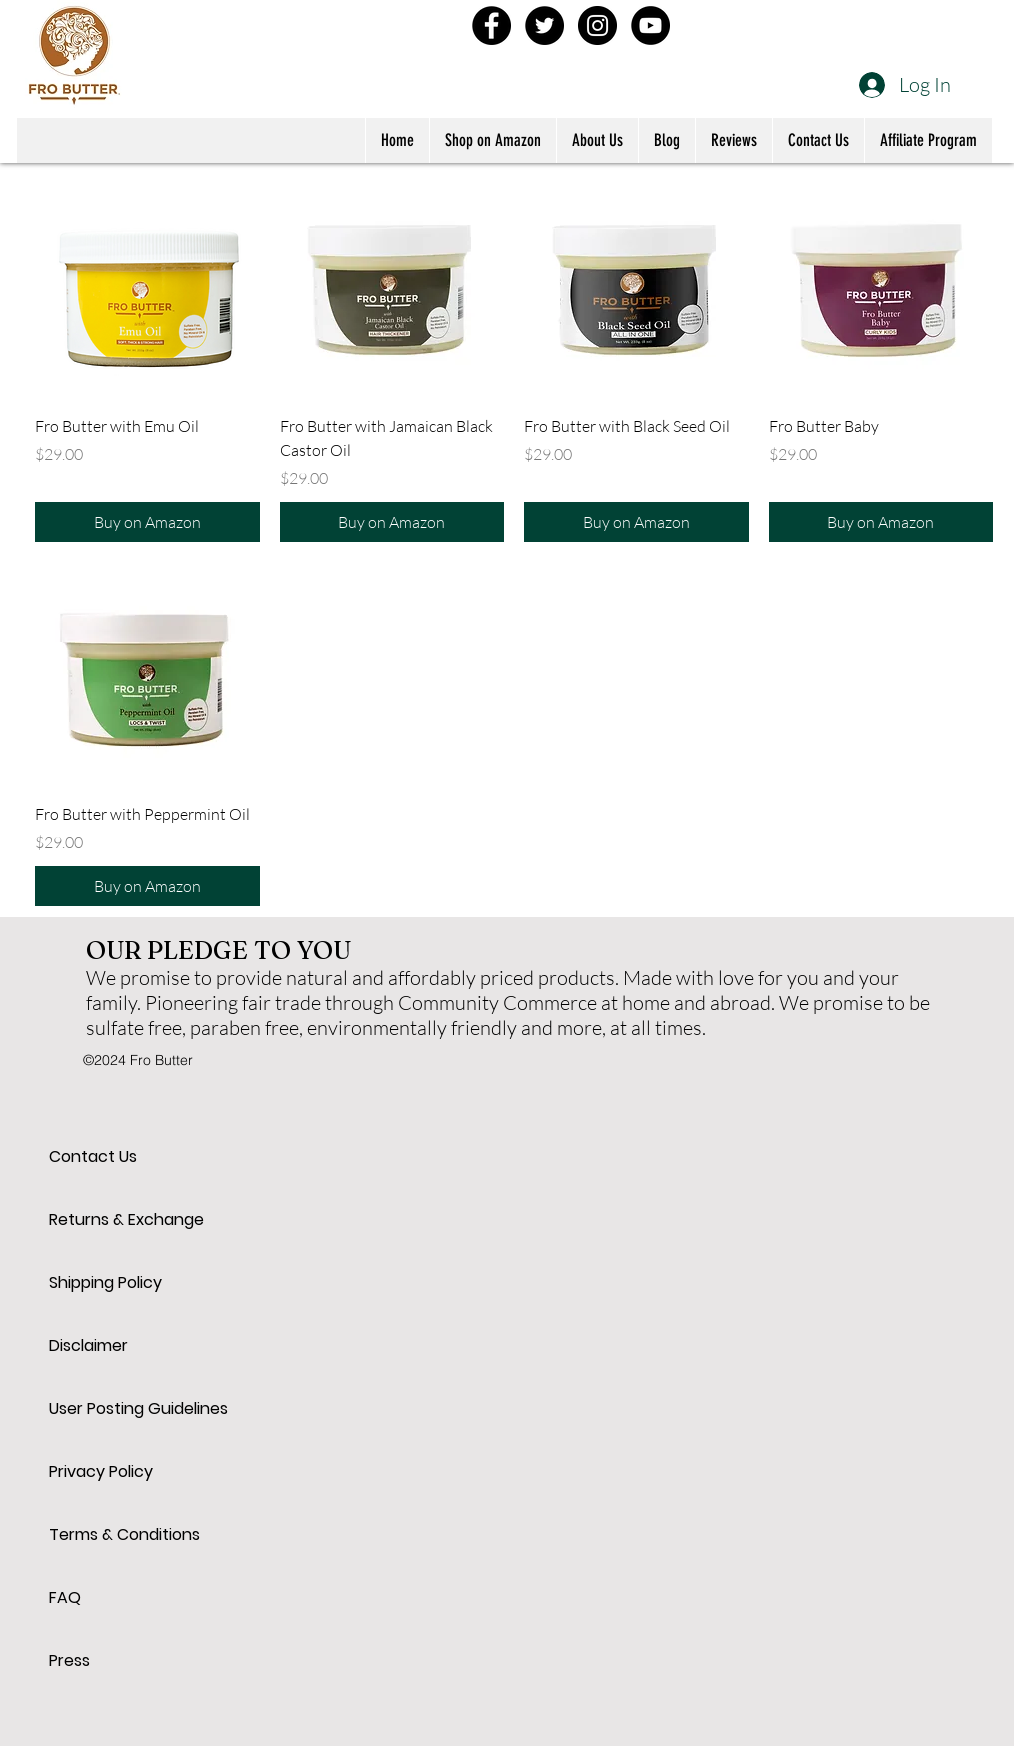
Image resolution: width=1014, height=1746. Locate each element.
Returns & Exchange (119, 1219)
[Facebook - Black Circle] (491, 25)
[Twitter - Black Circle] (544, 25)
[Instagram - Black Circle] (597, 25)
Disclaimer (88, 1345)
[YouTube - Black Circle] (650, 25)
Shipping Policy (105, 1282)
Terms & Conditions (119, 1534)
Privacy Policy (101, 1471)
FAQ (65, 1597)
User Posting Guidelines (119, 1408)
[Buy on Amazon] (147, 522)
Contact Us (93, 1156)
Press (69, 1660)
